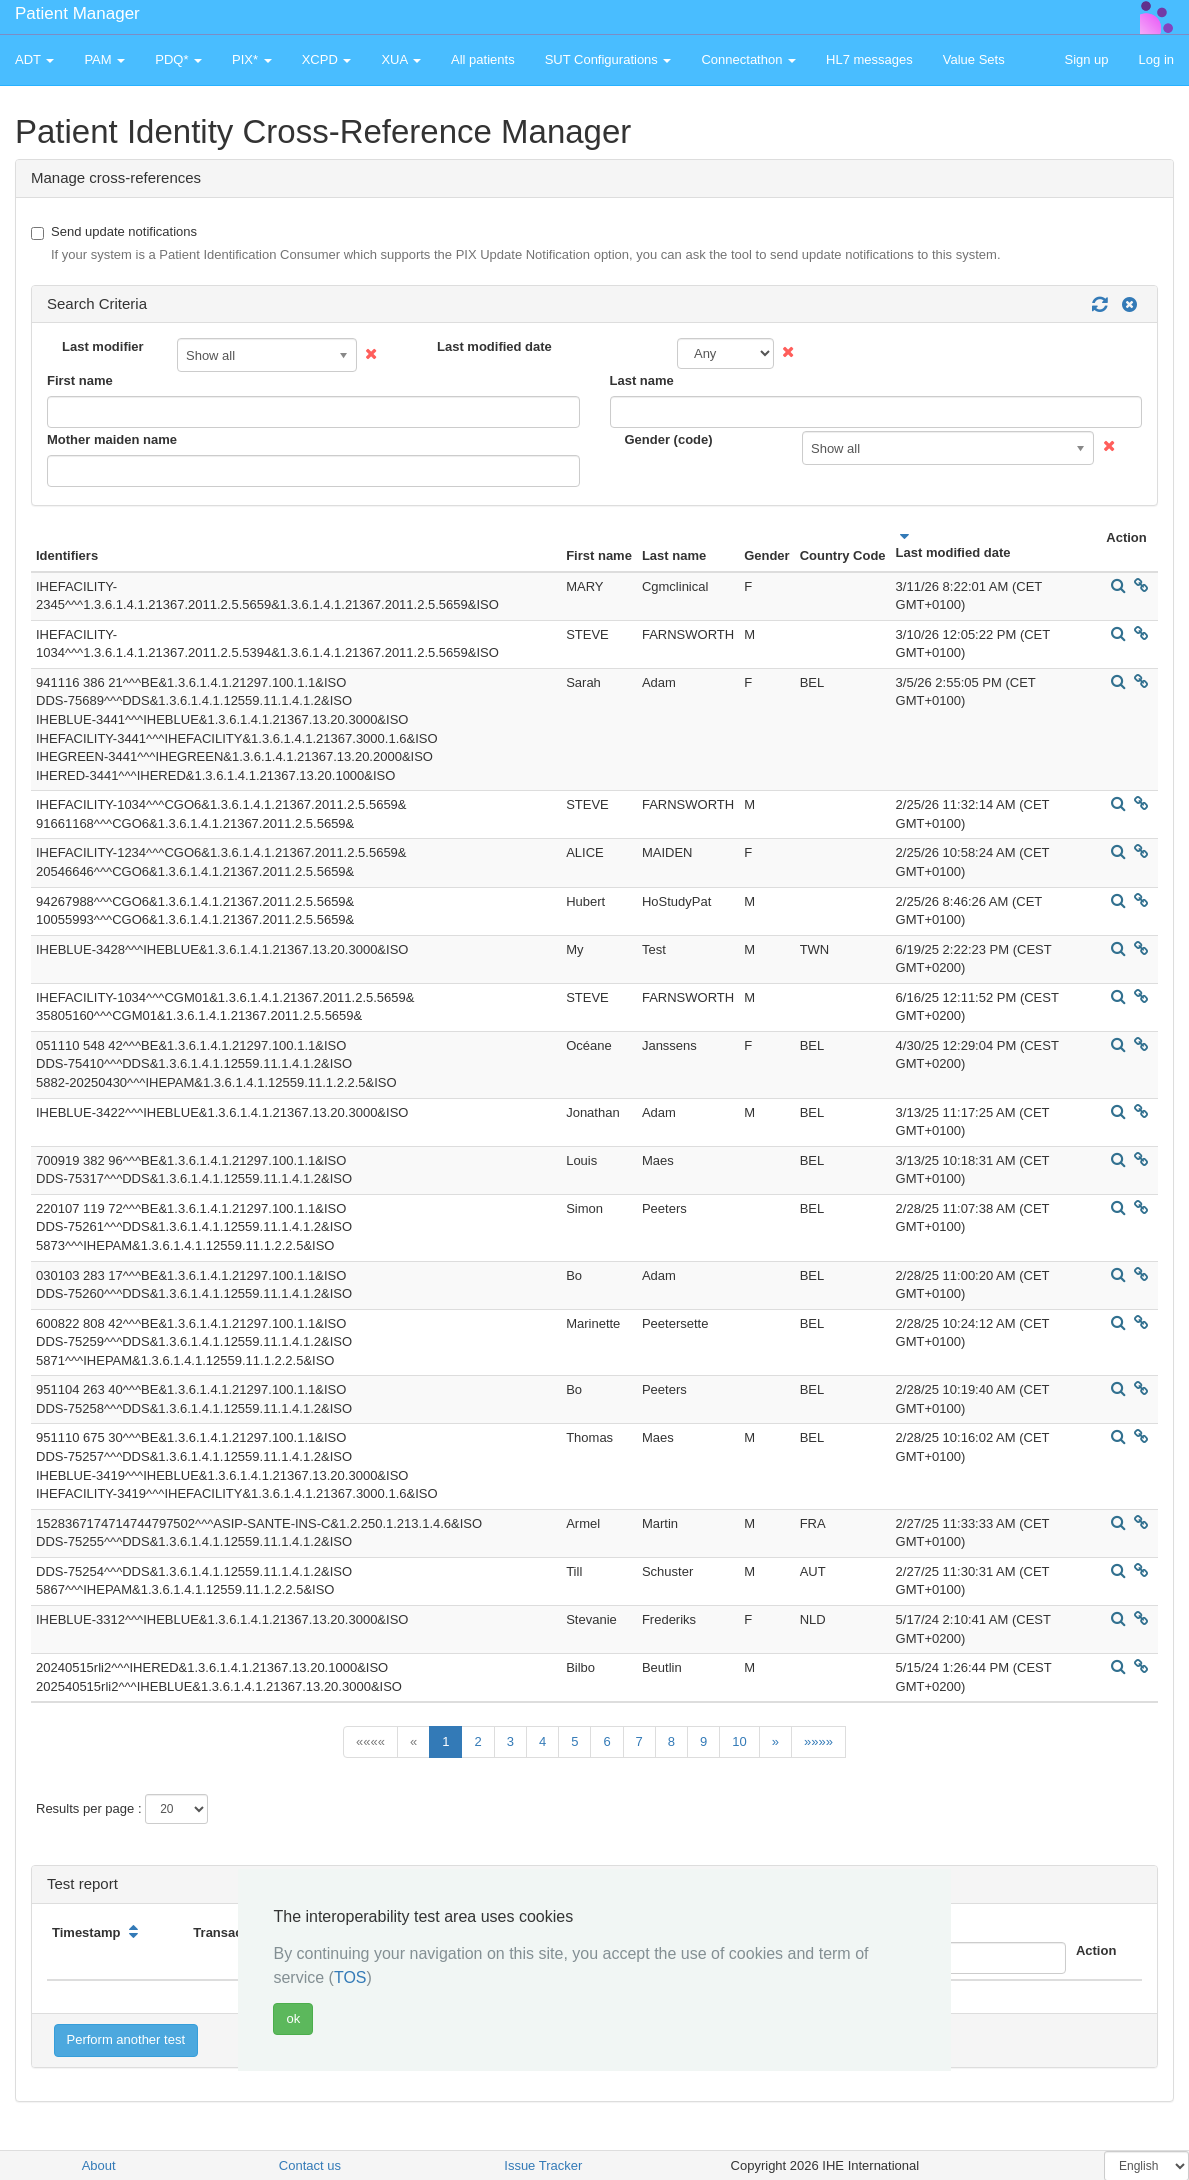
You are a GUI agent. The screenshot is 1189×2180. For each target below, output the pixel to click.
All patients (483, 59)
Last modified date (494, 346)
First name (80, 380)
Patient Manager (77, 13)
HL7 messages (869, 59)
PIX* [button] (252, 59)
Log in (1156, 59)
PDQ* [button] (178, 59)
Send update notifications (516, 244)
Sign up (1086, 59)
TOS (350, 1977)
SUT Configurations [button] (608, 59)
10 (739, 1741)
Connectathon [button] (748, 59)
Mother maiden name (112, 439)
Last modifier (103, 346)
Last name (642, 380)
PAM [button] (104, 59)
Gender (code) (669, 439)
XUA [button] (401, 59)
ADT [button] (34, 59)
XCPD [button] (327, 59)
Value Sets (974, 59)
